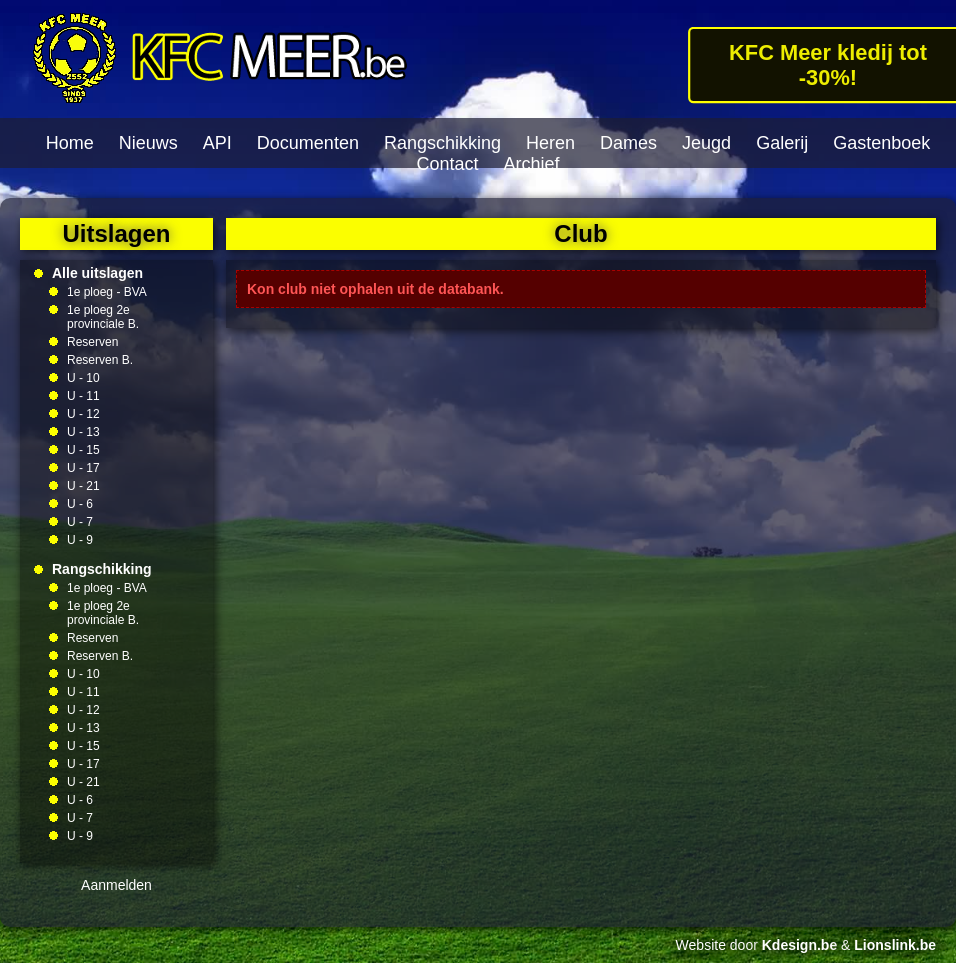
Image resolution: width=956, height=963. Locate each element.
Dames (628, 143)
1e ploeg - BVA (107, 292)
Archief (532, 164)
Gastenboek (881, 143)
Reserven (92, 342)
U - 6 (80, 504)
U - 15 (83, 450)
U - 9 (80, 540)
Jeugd (706, 143)
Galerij (782, 143)
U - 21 (83, 486)
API (217, 143)
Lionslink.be (895, 945)
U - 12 (83, 414)
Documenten (308, 143)
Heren (550, 143)
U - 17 (83, 468)
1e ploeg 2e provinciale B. (103, 317)
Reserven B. (100, 360)
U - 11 (83, 396)
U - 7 (80, 522)
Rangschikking (442, 143)
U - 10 (83, 378)
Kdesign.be (799, 945)
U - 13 (83, 432)
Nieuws (148, 143)
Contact (447, 164)
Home (70, 143)
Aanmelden (116, 885)
